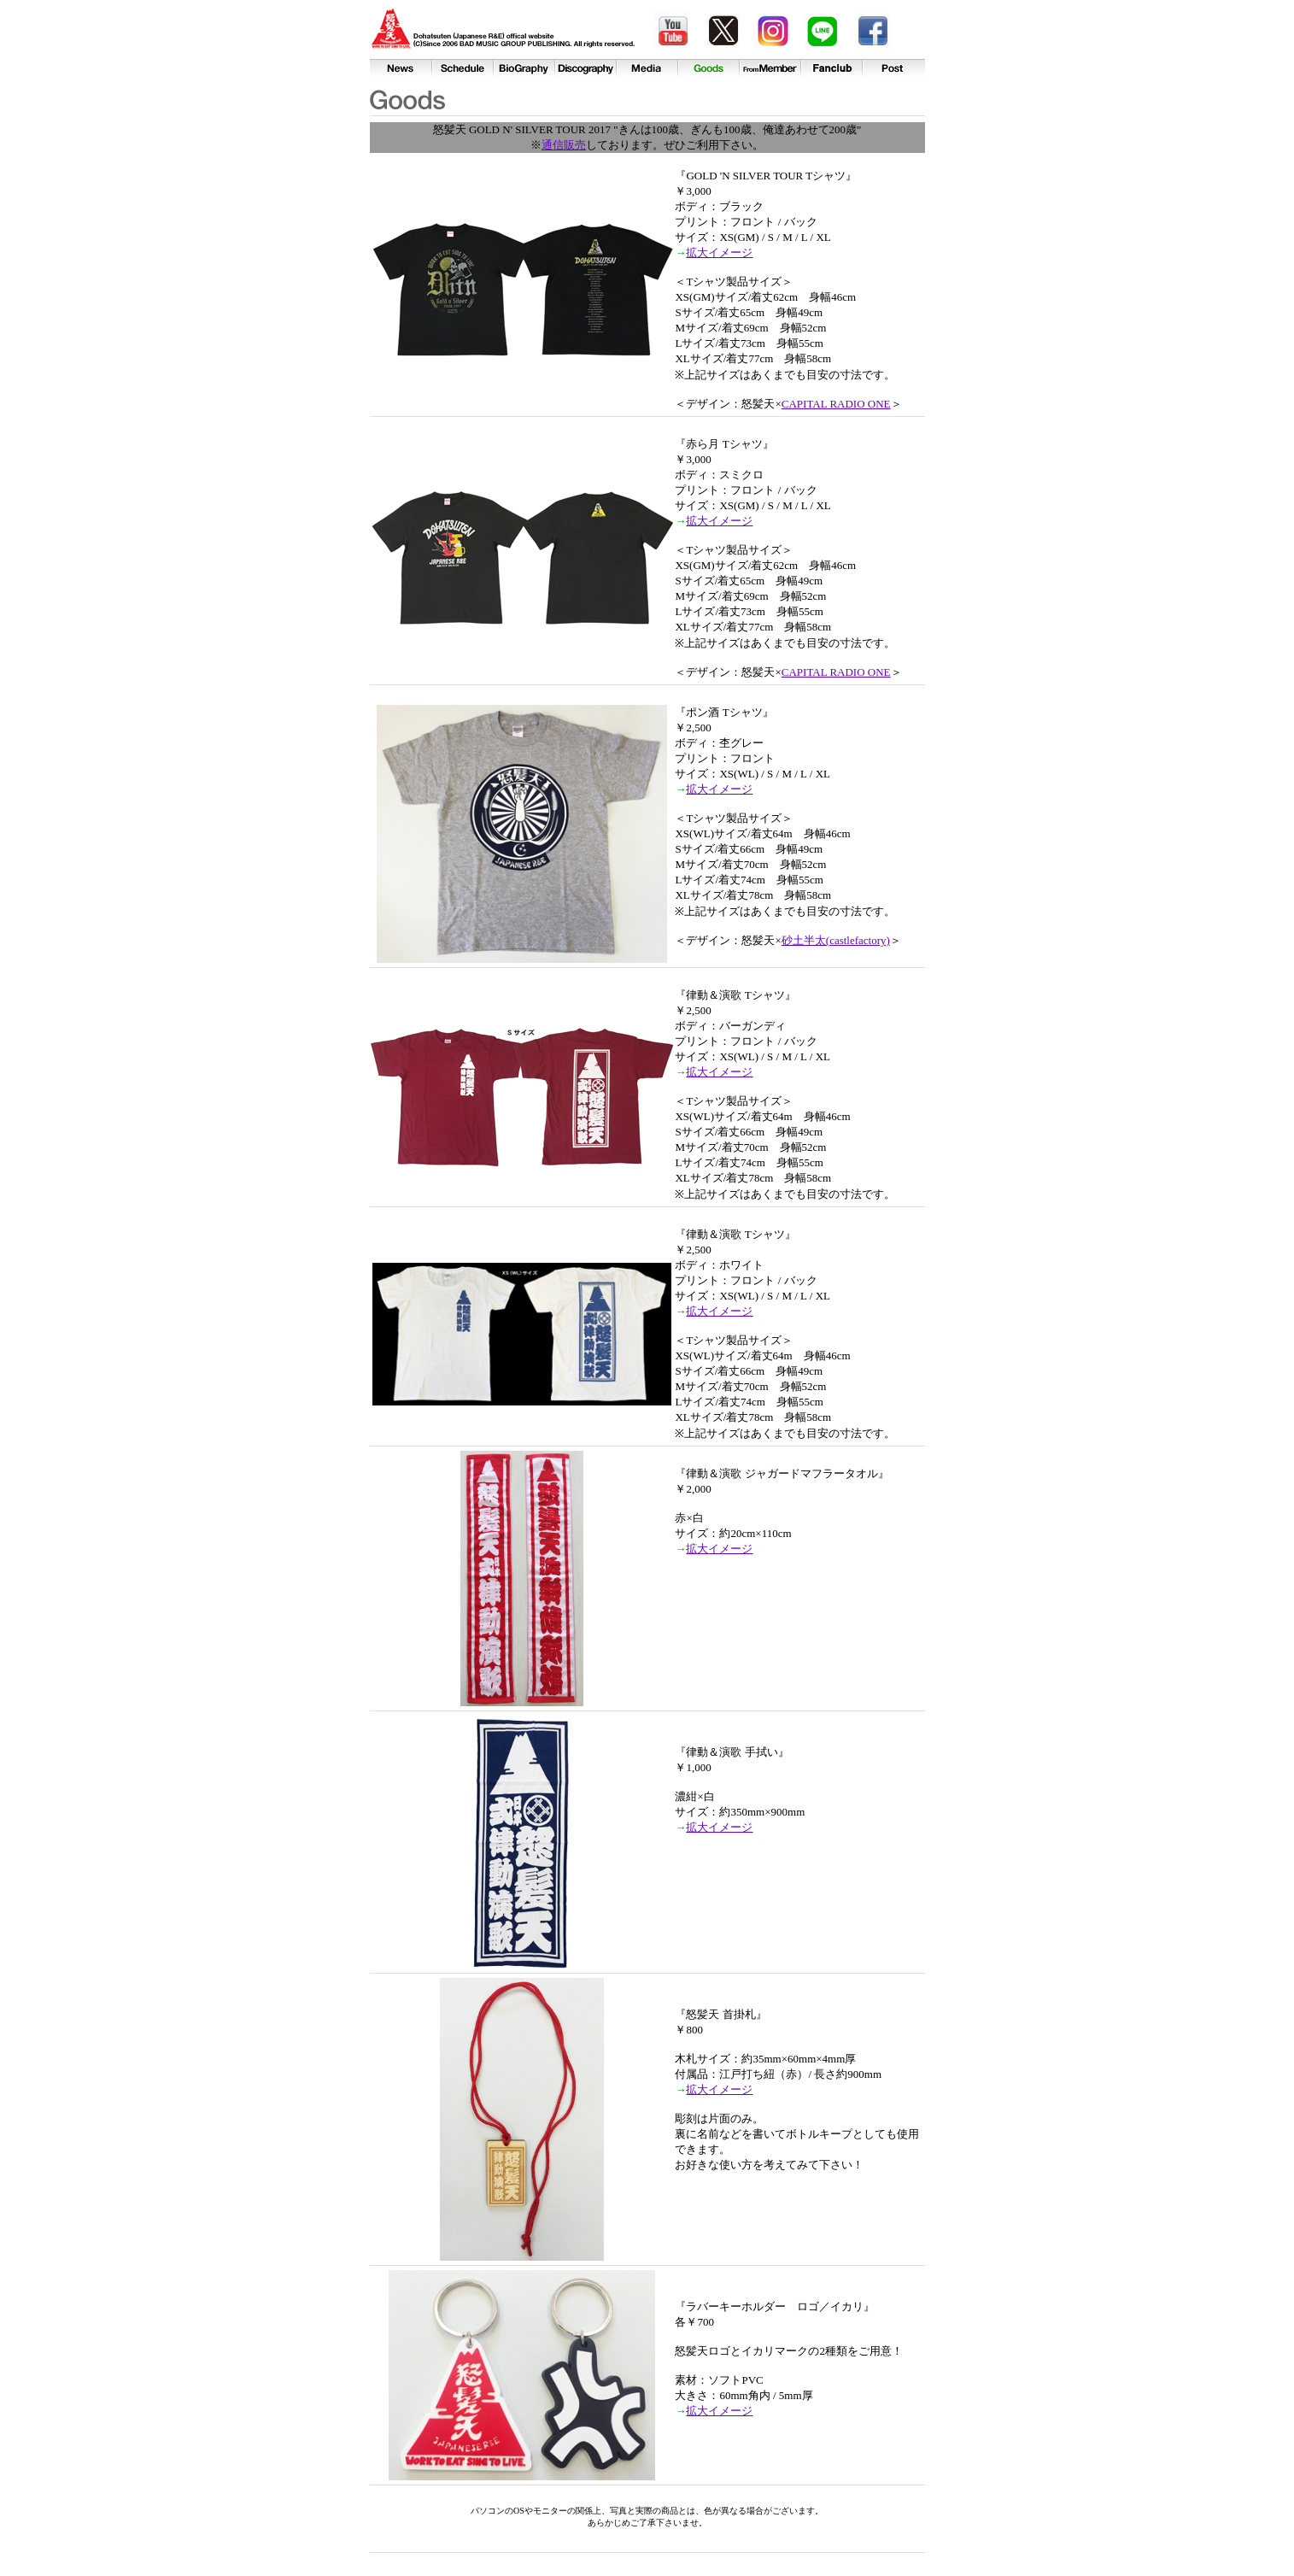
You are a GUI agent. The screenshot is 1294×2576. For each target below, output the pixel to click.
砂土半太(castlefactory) (836, 940)
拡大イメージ (719, 252)
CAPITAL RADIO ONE (836, 403)
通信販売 (564, 144)
